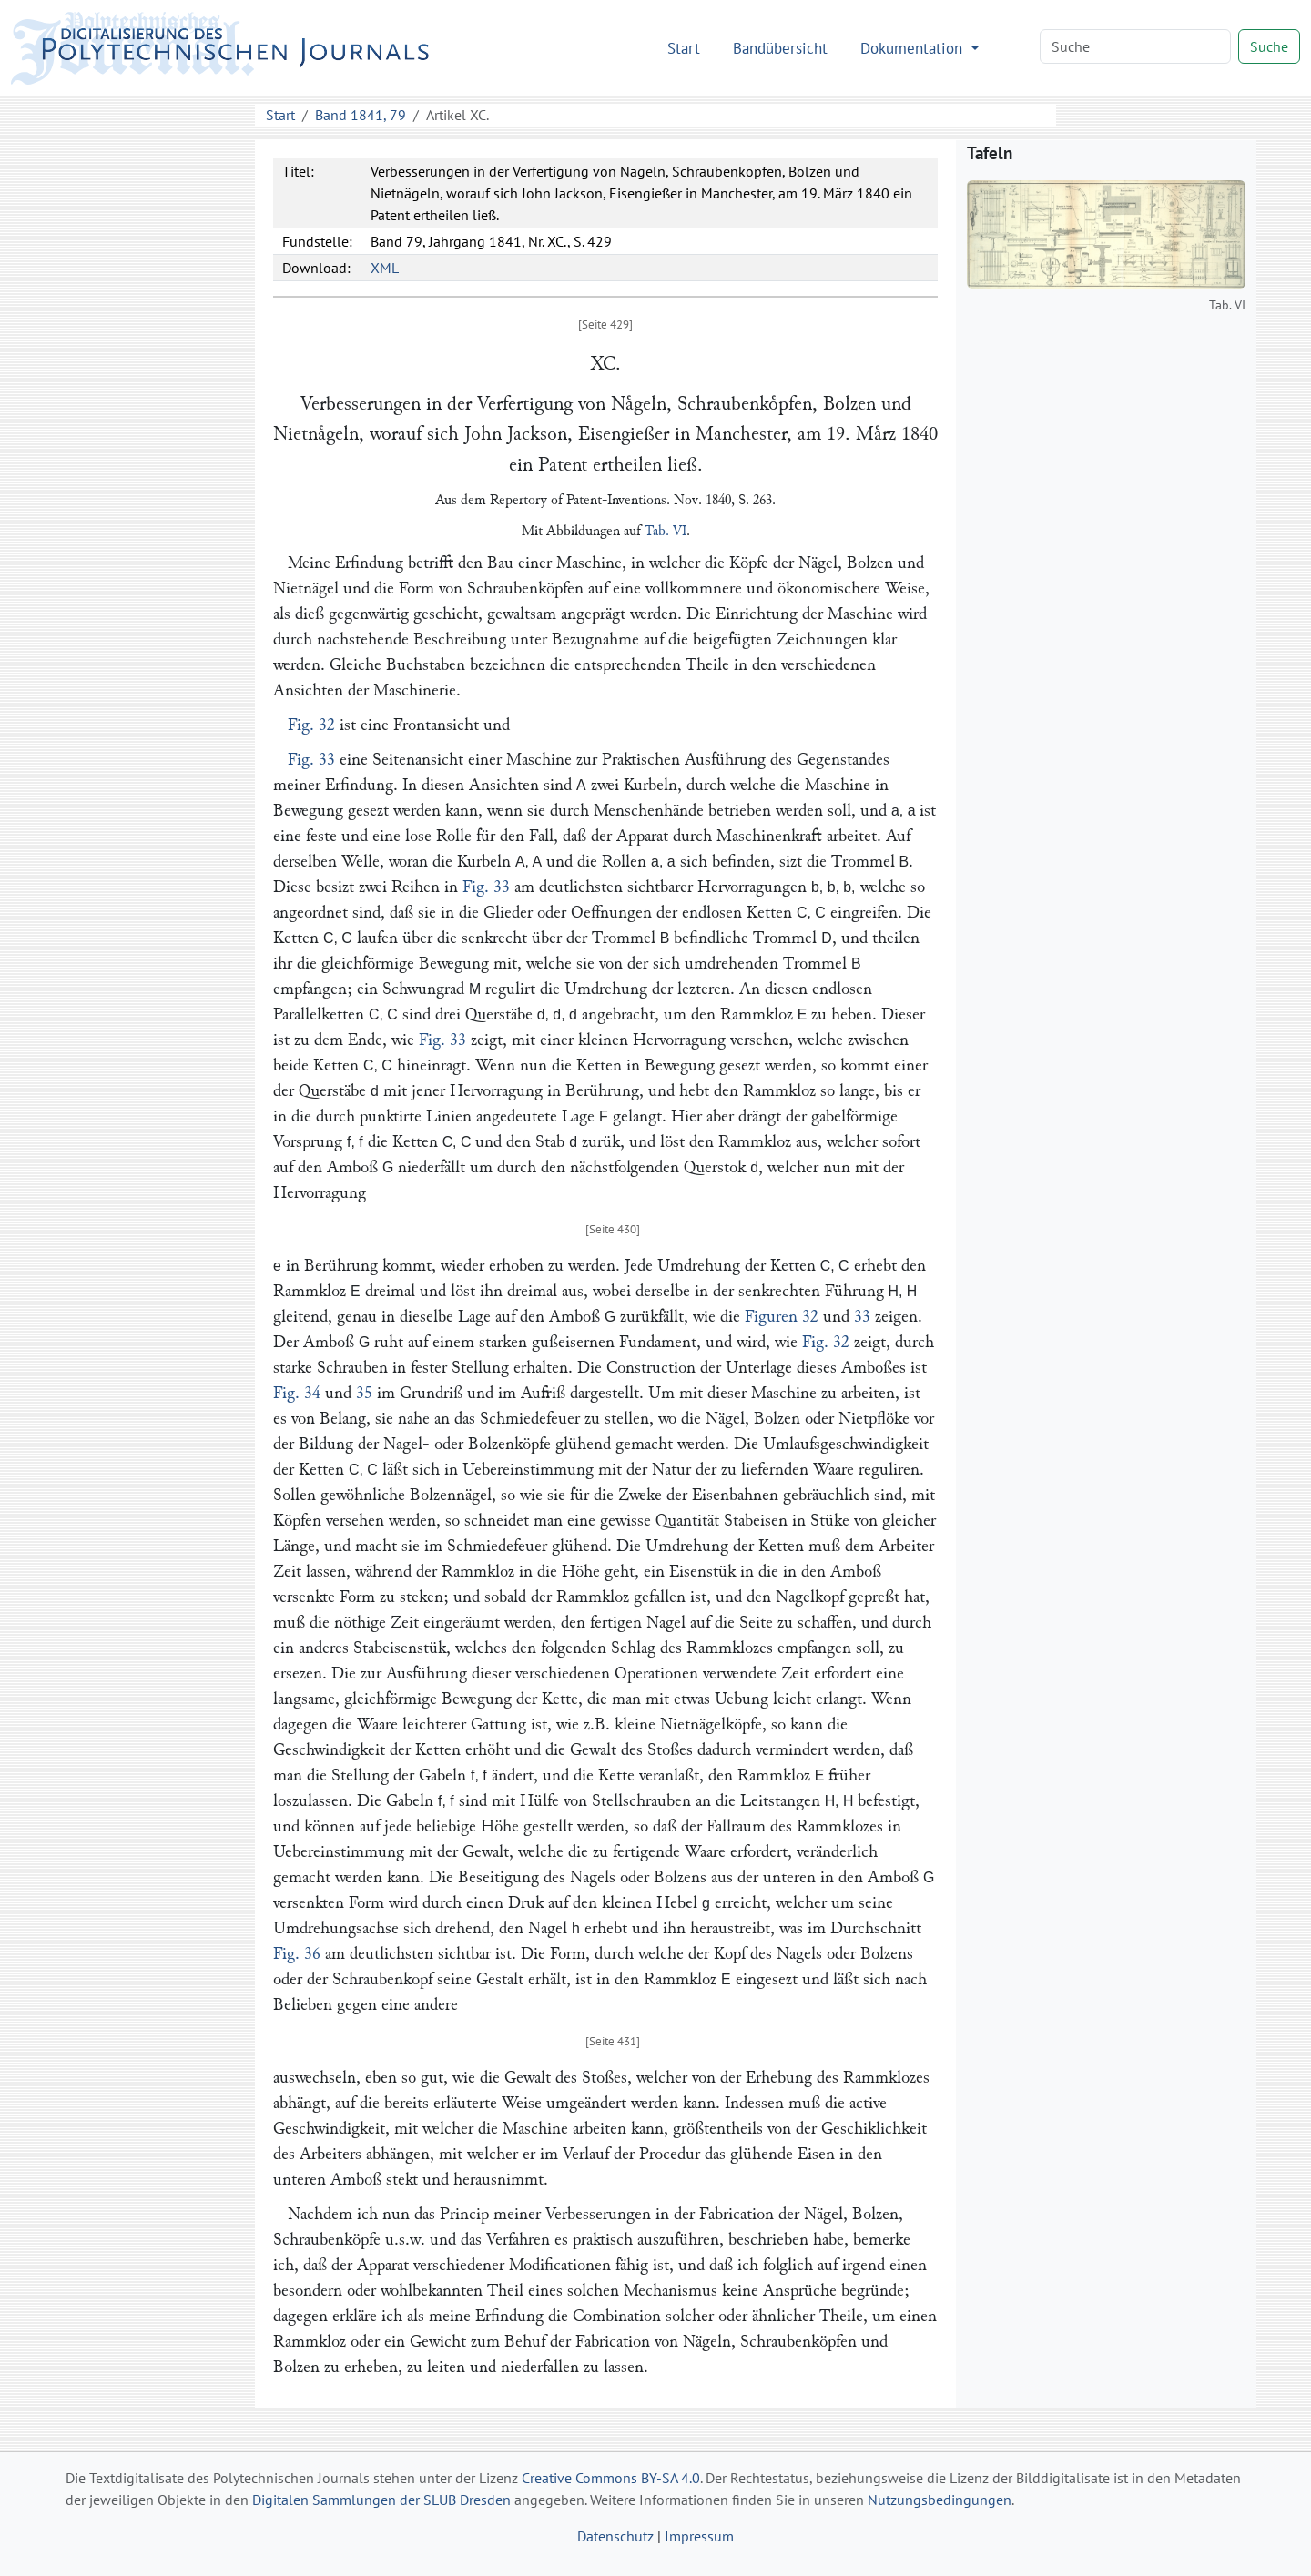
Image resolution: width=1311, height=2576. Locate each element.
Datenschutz (615, 2536)
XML (385, 268)
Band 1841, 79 (360, 115)
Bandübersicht (780, 47)
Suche (1269, 46)
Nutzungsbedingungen (939, 2499)
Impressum (699, 2536)
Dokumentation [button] (913, 47)
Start (683, 47)
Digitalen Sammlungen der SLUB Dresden (381, 2499)
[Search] (1135, 46)
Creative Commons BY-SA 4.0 (611, 2478)
